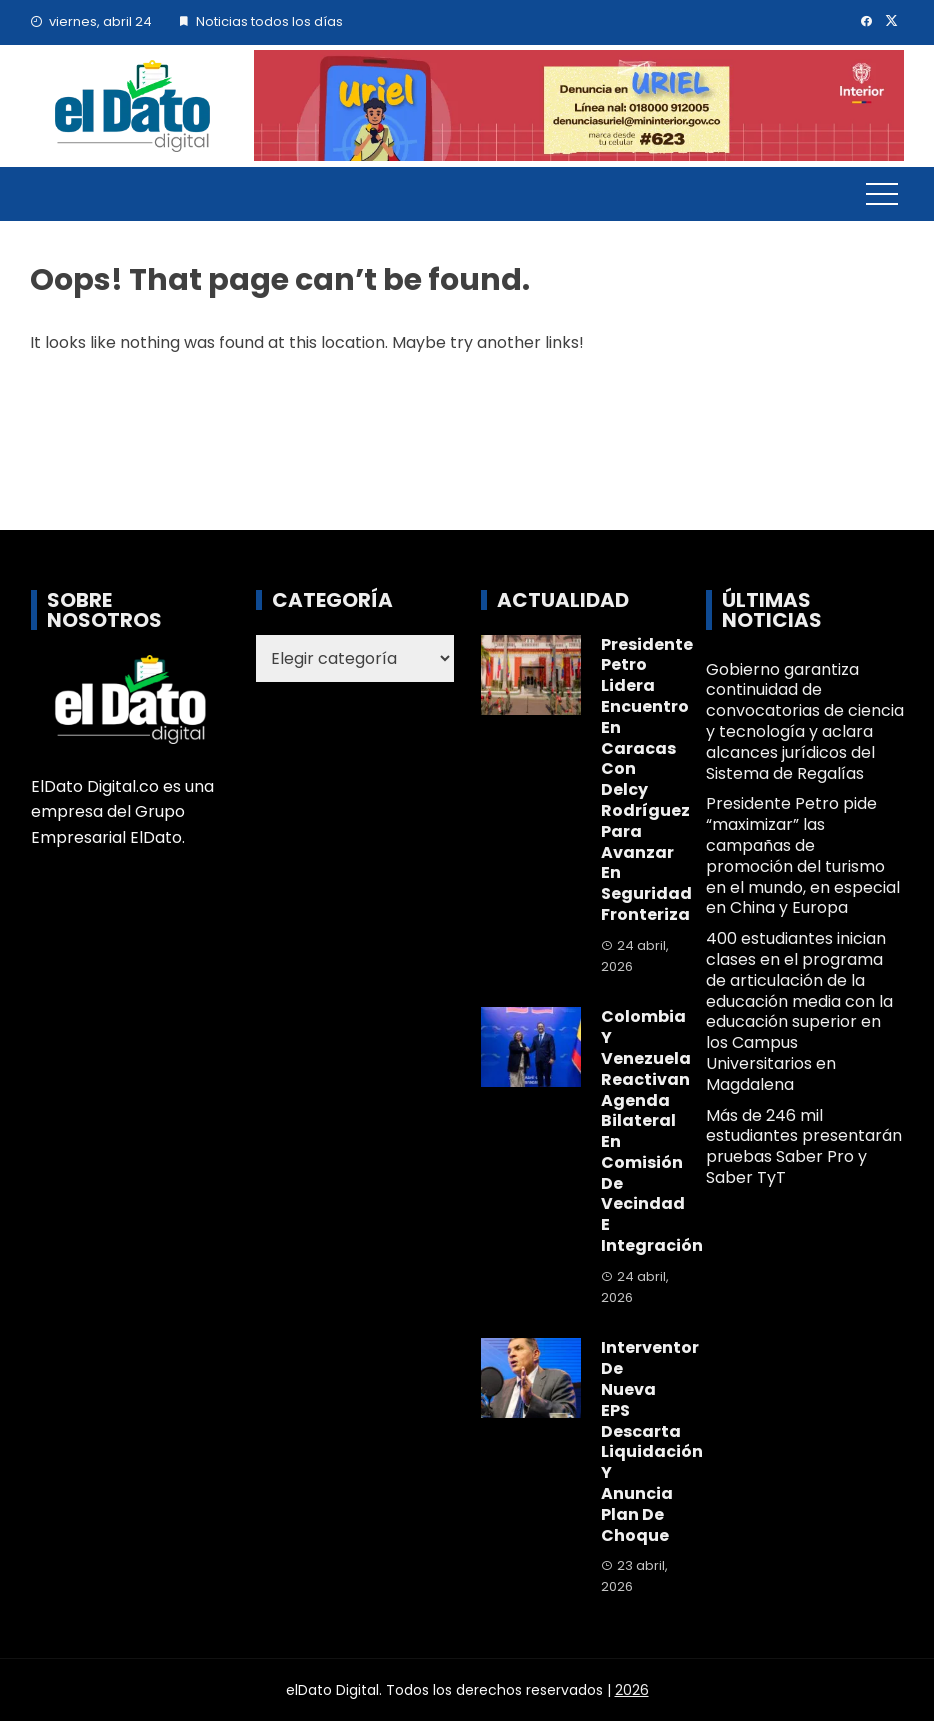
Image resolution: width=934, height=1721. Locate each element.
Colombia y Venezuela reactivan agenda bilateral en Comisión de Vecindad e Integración (652, 1131)
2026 (632, 1690)
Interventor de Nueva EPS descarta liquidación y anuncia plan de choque (652, 1441)
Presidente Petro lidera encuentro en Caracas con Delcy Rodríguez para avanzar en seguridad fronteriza (647, 779)
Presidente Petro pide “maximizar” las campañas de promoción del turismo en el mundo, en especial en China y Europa (803, 855)
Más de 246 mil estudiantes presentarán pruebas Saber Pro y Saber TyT (804, 1146)
